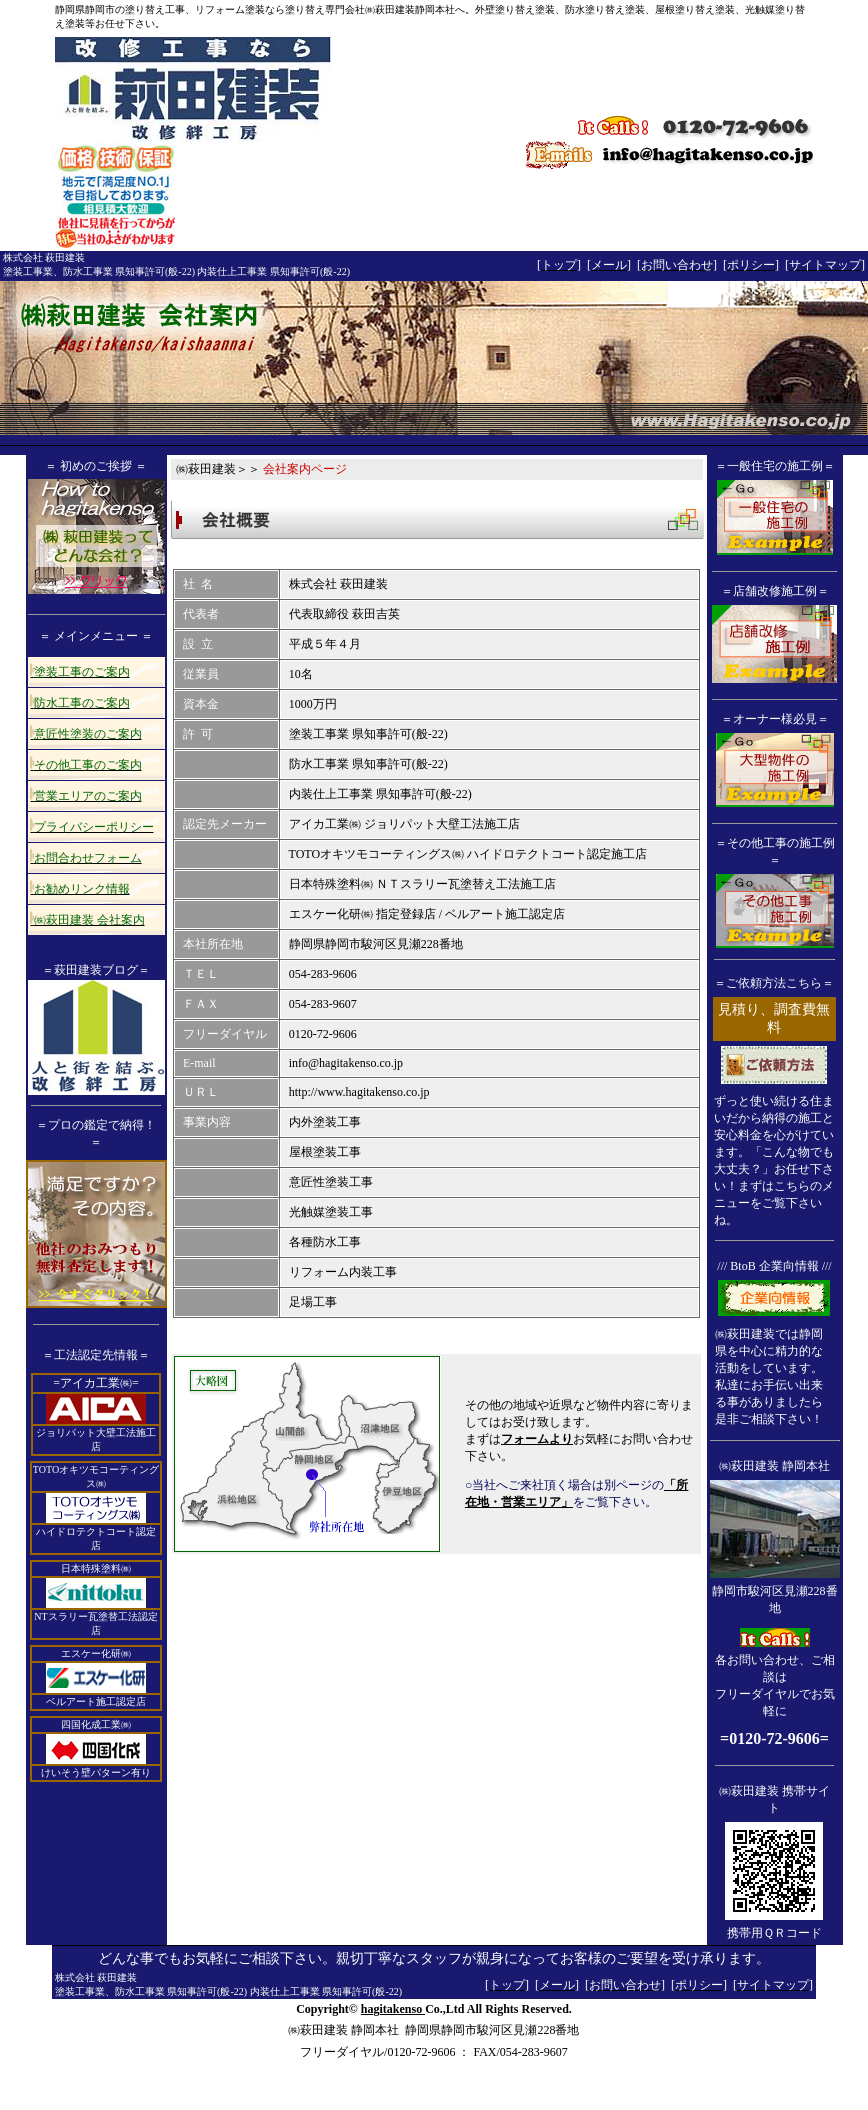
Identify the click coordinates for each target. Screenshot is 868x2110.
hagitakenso (393, 2009)
